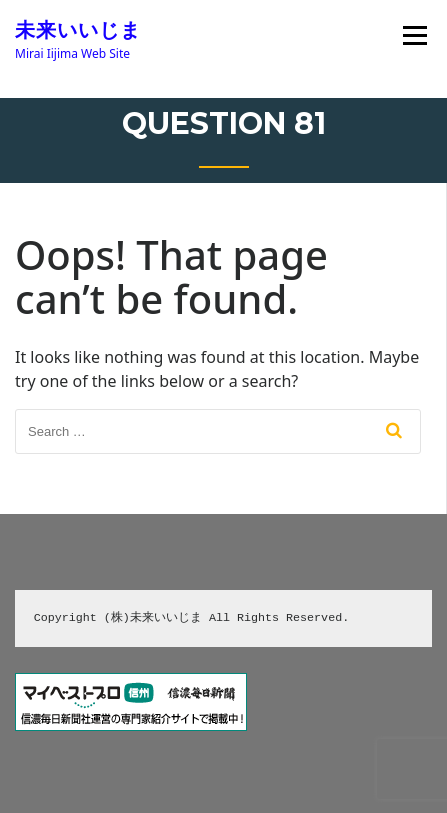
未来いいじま (78, 30)
